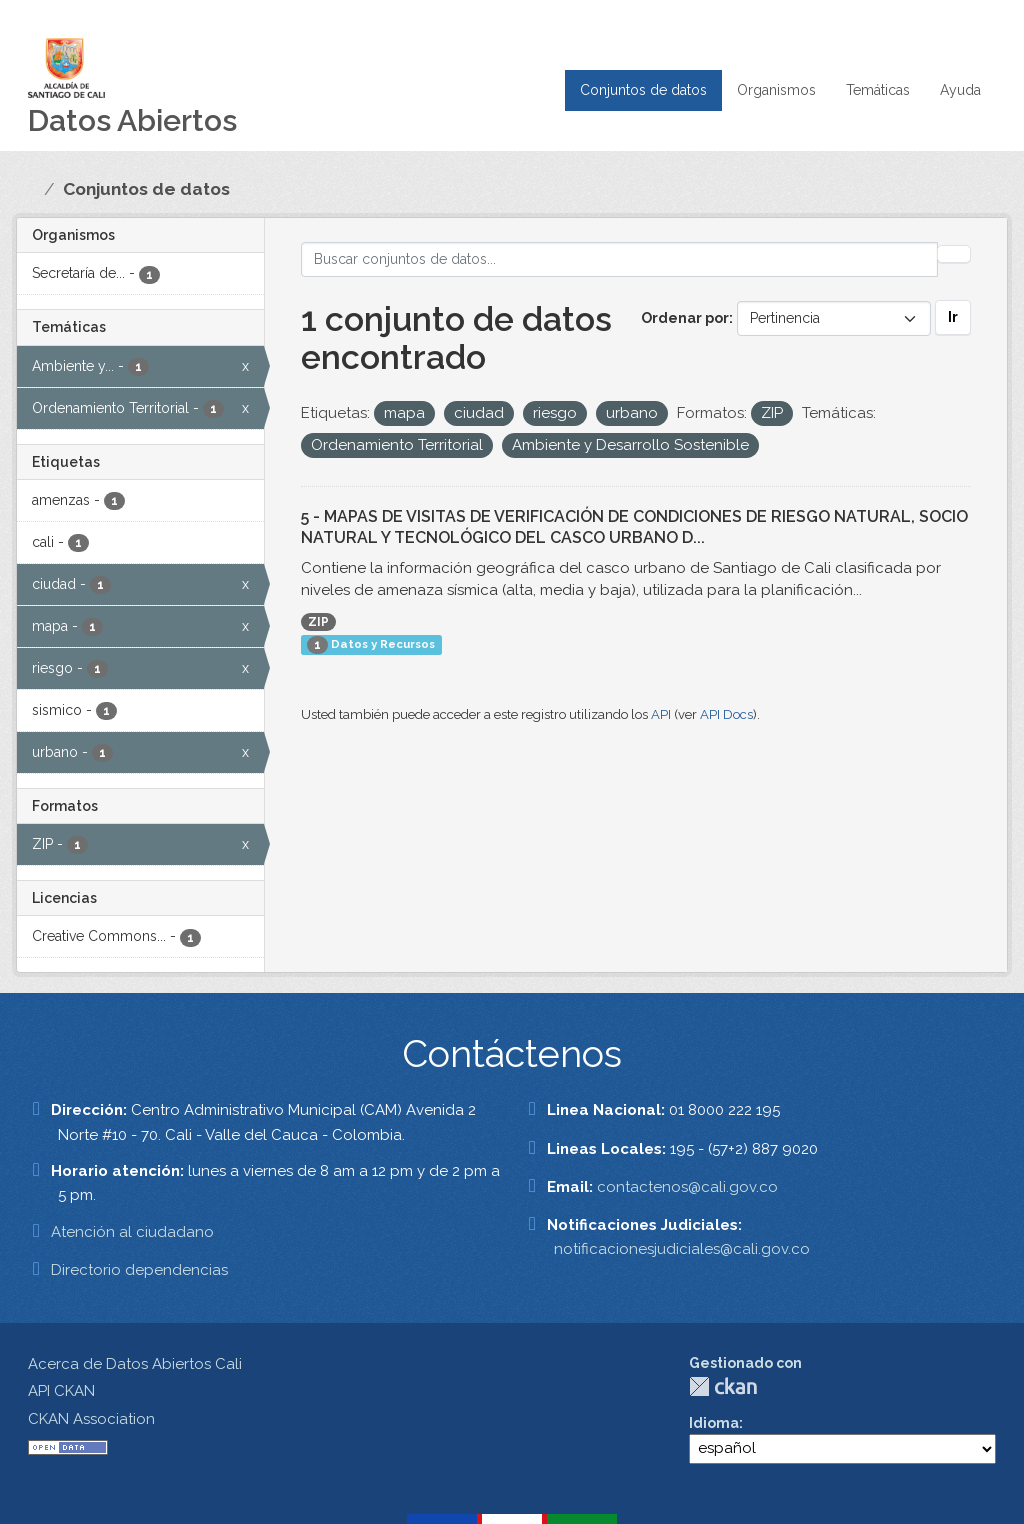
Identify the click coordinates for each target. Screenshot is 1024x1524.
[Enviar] (954, 254)
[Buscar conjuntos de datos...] (620, 259)
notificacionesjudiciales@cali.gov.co (682, 1249)
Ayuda (960, 90)
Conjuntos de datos (643, 90)
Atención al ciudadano (132, 1232)
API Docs (726, 714)
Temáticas (878, 90)
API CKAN (61, 1391)
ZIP (318, 622)
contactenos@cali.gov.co (687, 1187)
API (661, 714)
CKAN (723, 1386)
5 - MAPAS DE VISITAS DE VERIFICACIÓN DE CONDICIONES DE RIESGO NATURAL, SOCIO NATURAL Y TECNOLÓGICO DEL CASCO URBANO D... (634, 527)
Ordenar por (685, 318)
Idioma (714, 1423)
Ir (953, 317)
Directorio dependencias (139, 1270)
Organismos (776, 90)
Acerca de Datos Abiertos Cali (135, 1364)
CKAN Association (91, 1419)
